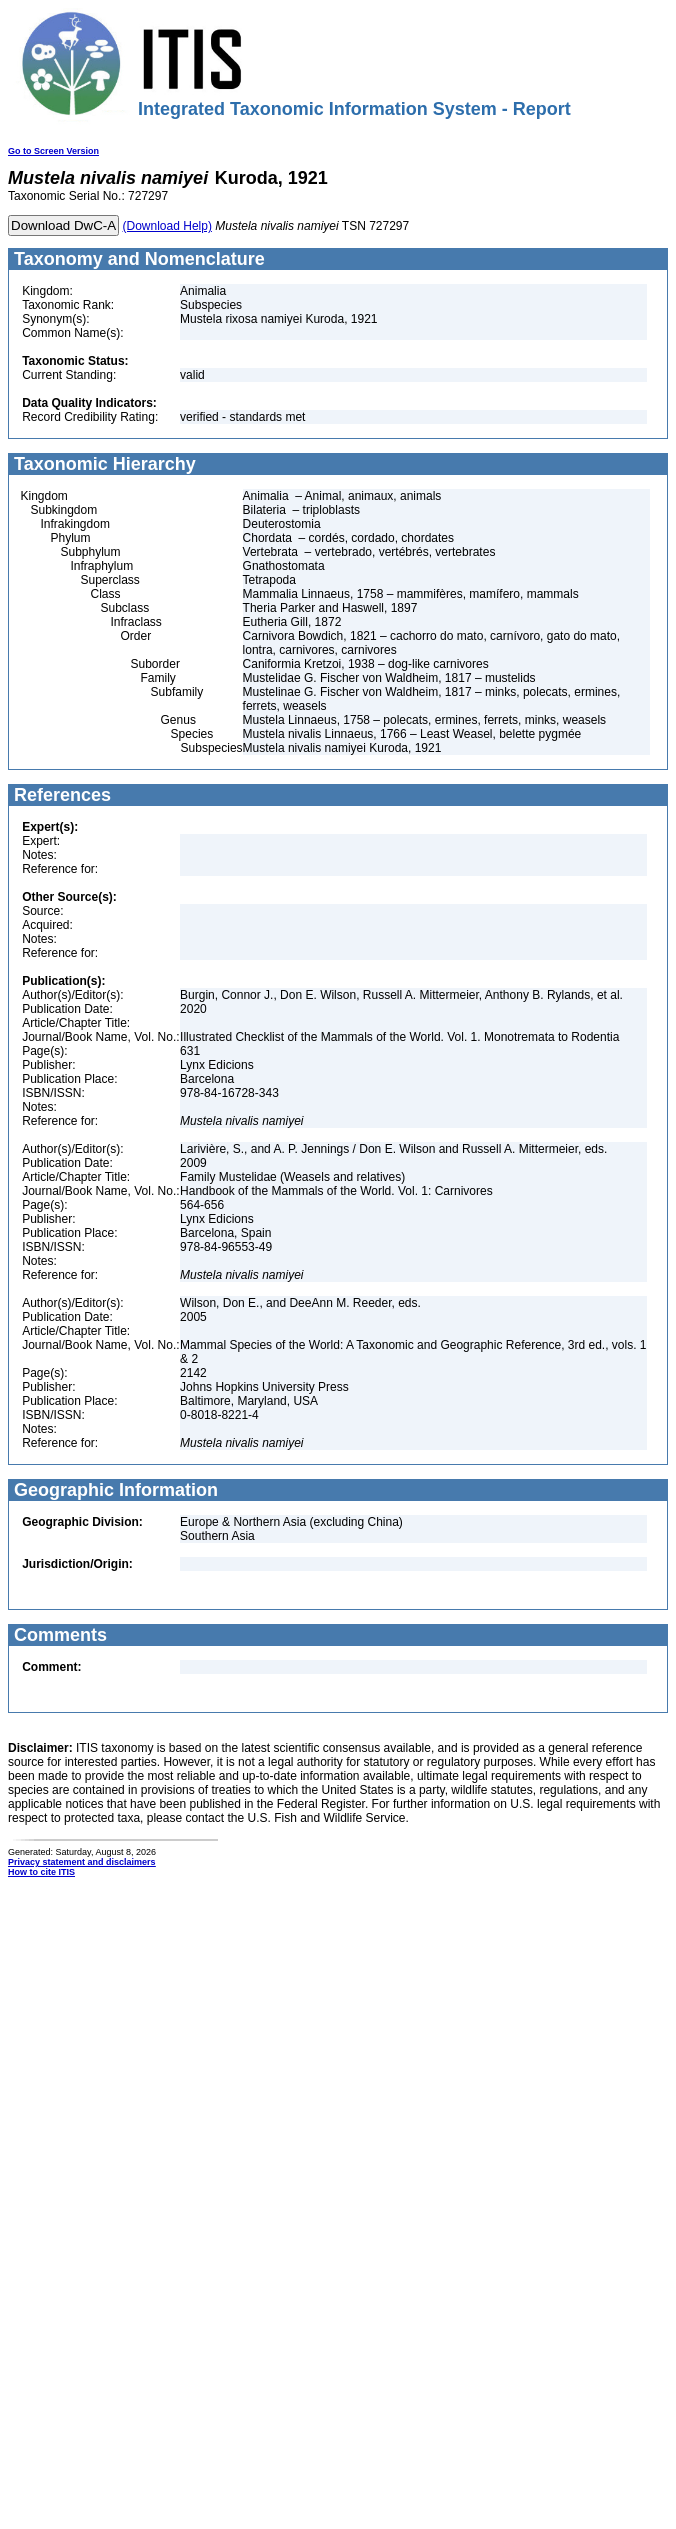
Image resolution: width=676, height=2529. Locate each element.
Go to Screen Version (53, 151)
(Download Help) (167, 226)
